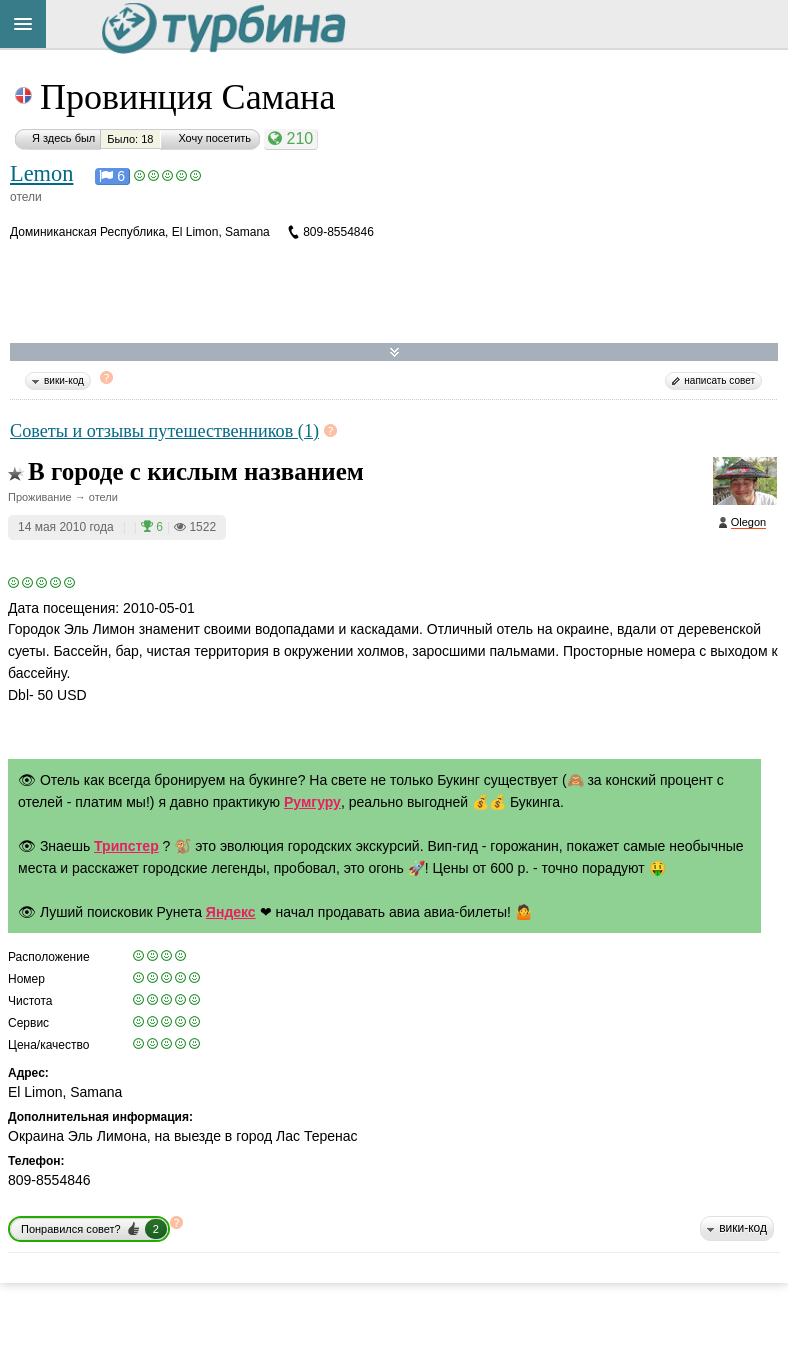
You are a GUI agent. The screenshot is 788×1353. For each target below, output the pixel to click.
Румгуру (312, 802)
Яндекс (231, 912)
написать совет (719, 380)
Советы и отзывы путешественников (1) (164, 431)
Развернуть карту (394, 352)
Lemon (41, 173)
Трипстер (126, 846)
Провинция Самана (187, 97)
